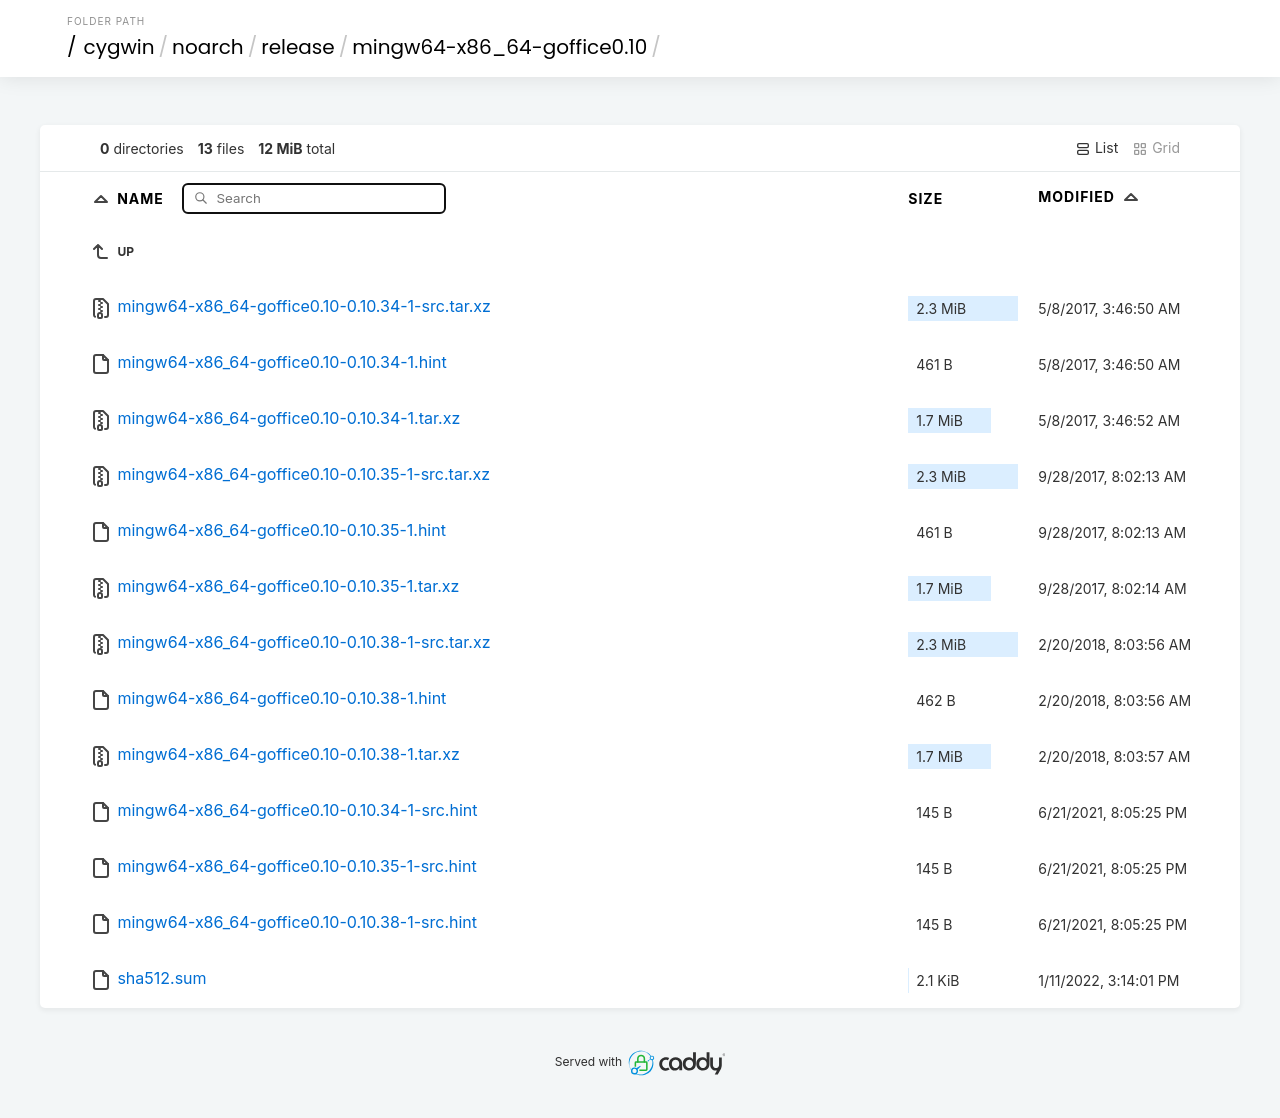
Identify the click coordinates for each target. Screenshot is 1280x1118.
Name (142, 197)
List (1096, 148)
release (298, 47)
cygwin (119, 47)
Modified (1090, 196)
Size (925, 198)
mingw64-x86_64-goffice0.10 (499, 47)
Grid (1156, 148)
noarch (208, 47)
